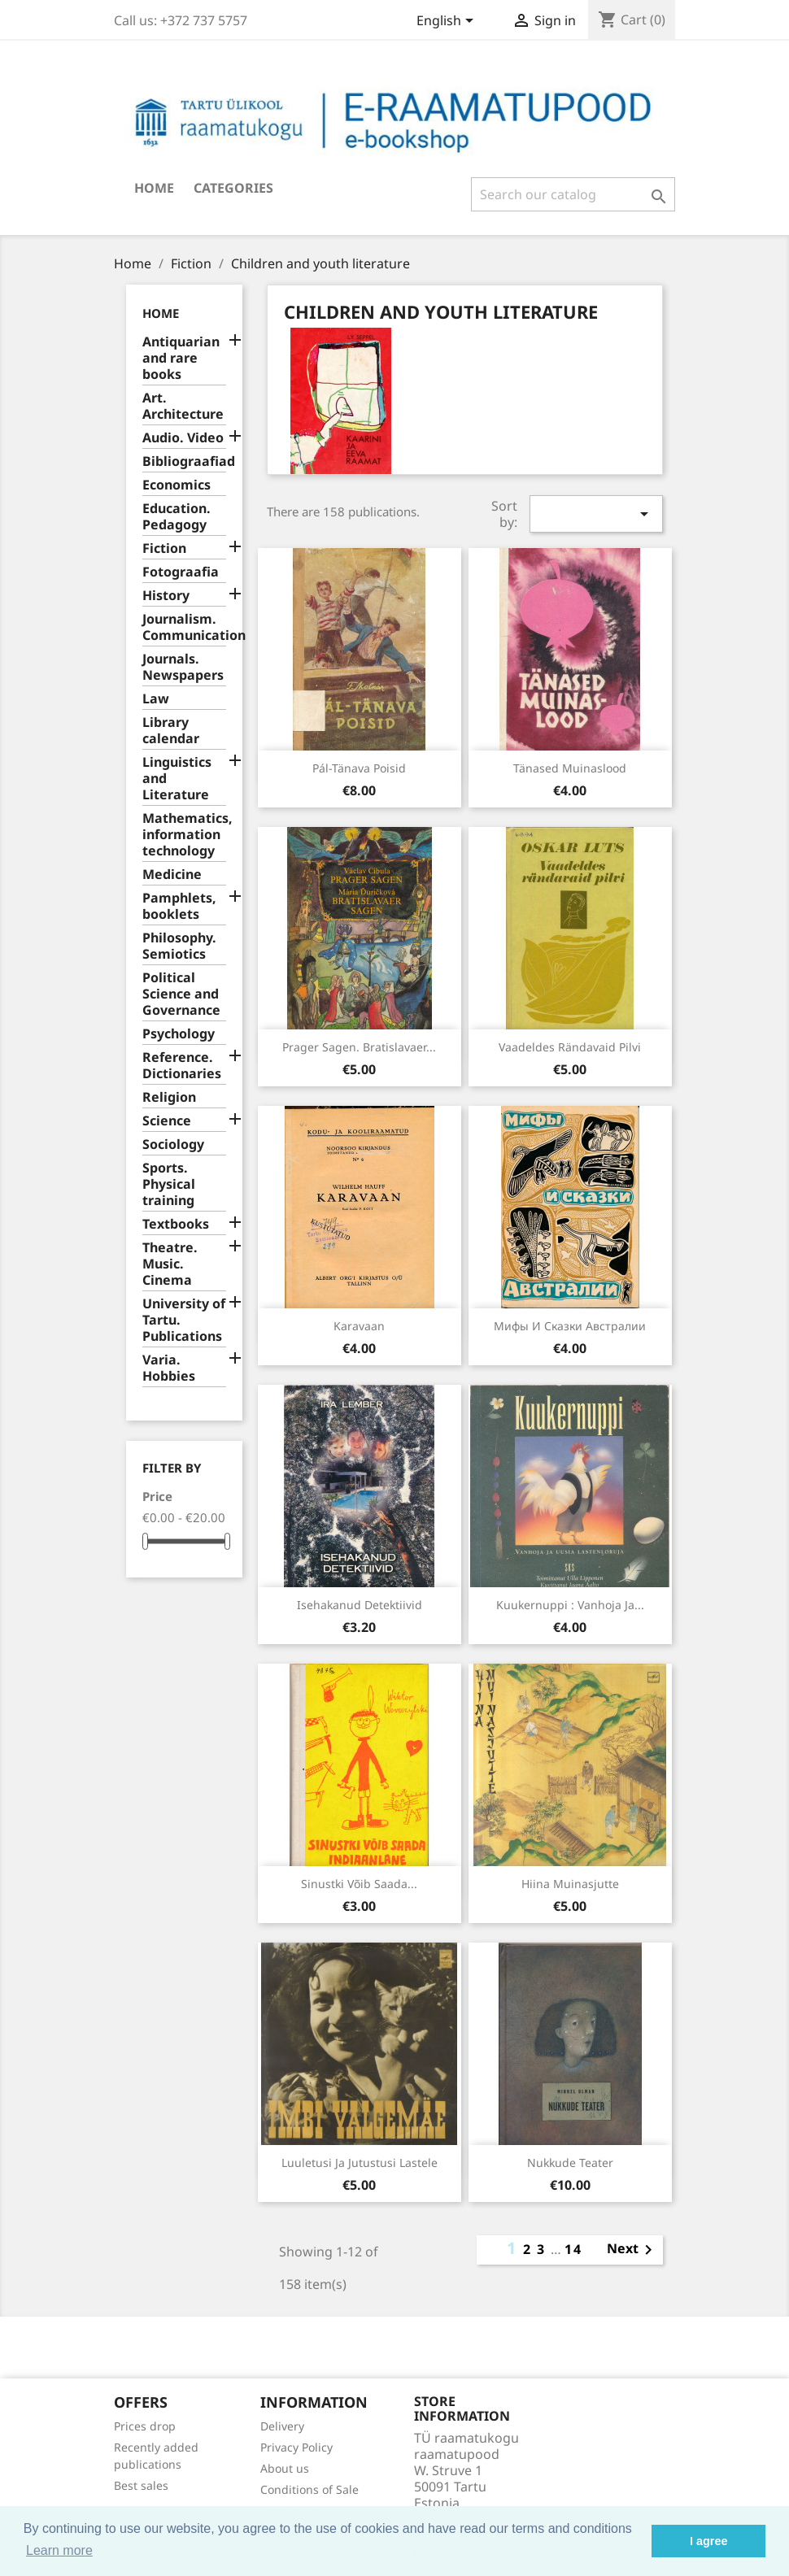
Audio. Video (183, 437)
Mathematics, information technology (184, 834)
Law (155, 698)
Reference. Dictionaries (181, 1065)
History (166, 595)
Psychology (178, 1033)
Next (632, 2250)
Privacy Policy (296, 2447)
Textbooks (175, 1224)
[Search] (573, 194)
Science (166, 1120)
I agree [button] (708, 2541)
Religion (169, 1097)
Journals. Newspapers (183, 667)
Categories (233, 188)
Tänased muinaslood (569, 768)
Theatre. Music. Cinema (170, 1264)
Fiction (164, 548)
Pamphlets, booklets (179, 906)
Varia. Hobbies (168, 1368)
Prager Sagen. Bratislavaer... (359, 1047)
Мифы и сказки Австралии (570, 1326)
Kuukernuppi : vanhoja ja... (570, 1604)
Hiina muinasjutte (570, 1883)
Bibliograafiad (184, 461)
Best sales (141, 2485)
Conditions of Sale (309, 2489)
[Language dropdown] (447, 22)
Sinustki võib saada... (359, 1883)
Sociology (173, 1144)
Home (154, 188)
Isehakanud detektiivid (359, 1604)
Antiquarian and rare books (181, 358)
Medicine (172, 874)
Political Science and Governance (181, 994)
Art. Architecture (183, 406)
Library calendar (170, 730)
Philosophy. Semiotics (179, 946)
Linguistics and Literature (176, 778)
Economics (176, 485)
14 (573, 2249)
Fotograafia (180, 572)
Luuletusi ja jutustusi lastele (359, 2162)
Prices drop (145, 2426)
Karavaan (359, 1326)
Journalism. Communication (184, 627)
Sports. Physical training (168, 1184)
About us (284, 2468)
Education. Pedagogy (176, 516)
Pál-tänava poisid (359, 768)
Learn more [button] (59, 2550)
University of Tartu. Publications (183, 1320)
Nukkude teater (570, 2162)
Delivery (282, 2426)
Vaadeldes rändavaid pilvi (570, 1047)
